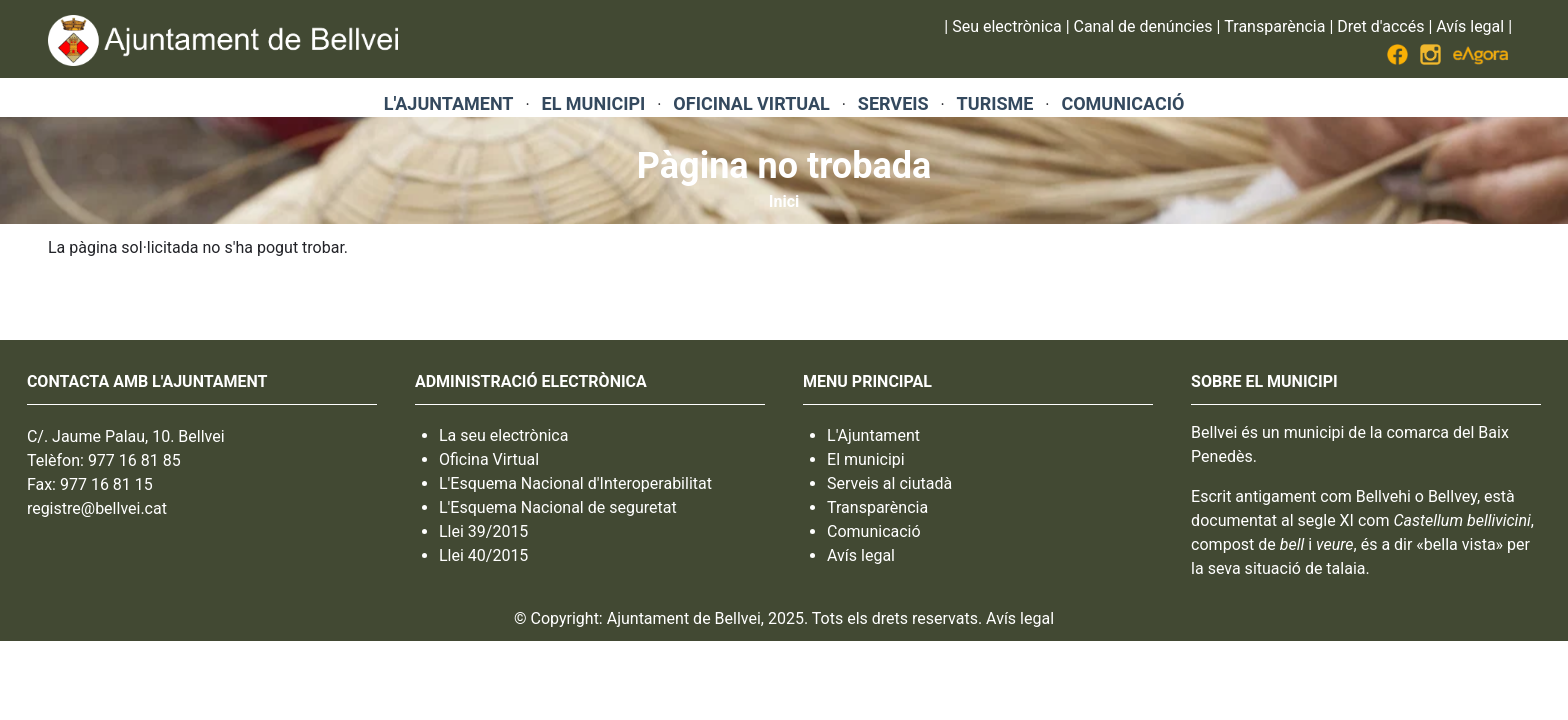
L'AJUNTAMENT (449, 103)
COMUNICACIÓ (1122, 103)
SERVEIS (893, 103)
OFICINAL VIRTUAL (751, 103)
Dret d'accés (1380, 26)
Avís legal (1470, 26)
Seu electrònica (1006, 26)
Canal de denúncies (1143, 26)
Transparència (1274, 26)
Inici (784, 201)
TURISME (995, 103)
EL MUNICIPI (594, 103)
